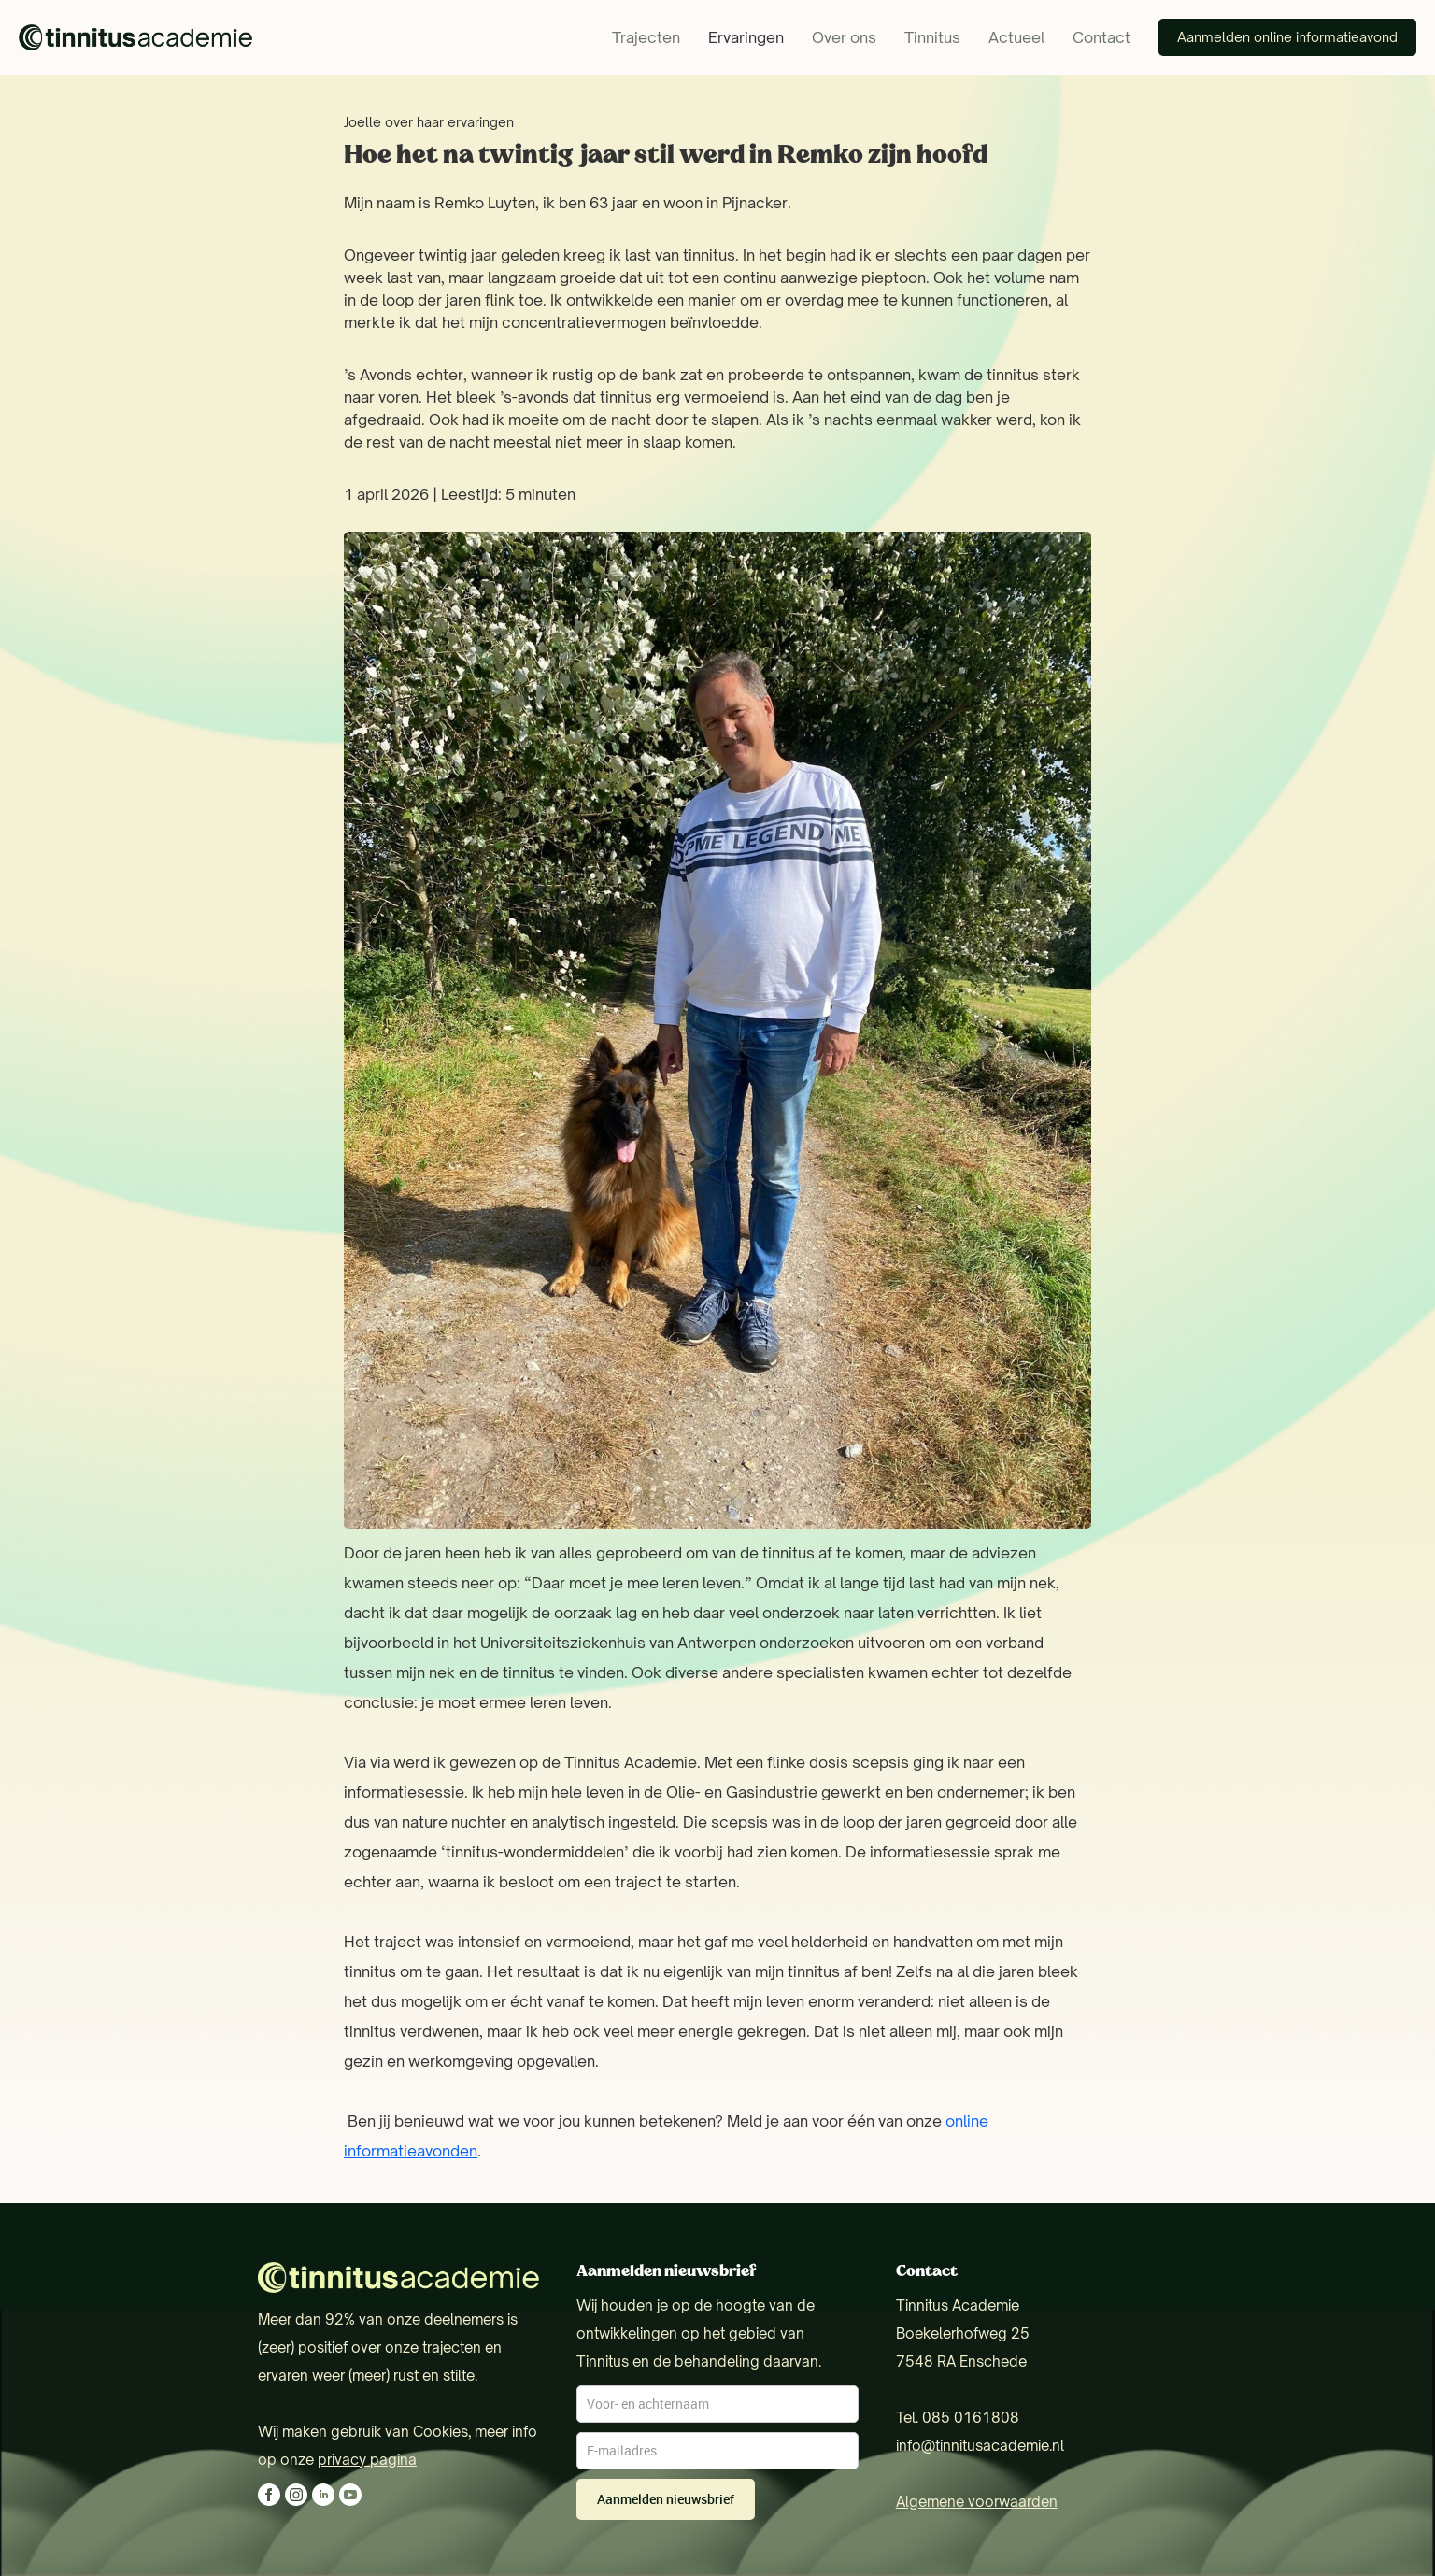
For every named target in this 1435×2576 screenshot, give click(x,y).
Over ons (844, 37)
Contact (1101, 37)
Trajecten (646, 37)
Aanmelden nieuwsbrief (665, 2499)
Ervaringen (746, 37)
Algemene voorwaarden (977, 2502)
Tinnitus (932, 37)
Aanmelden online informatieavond (1287, 37)
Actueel (1016, 37)
